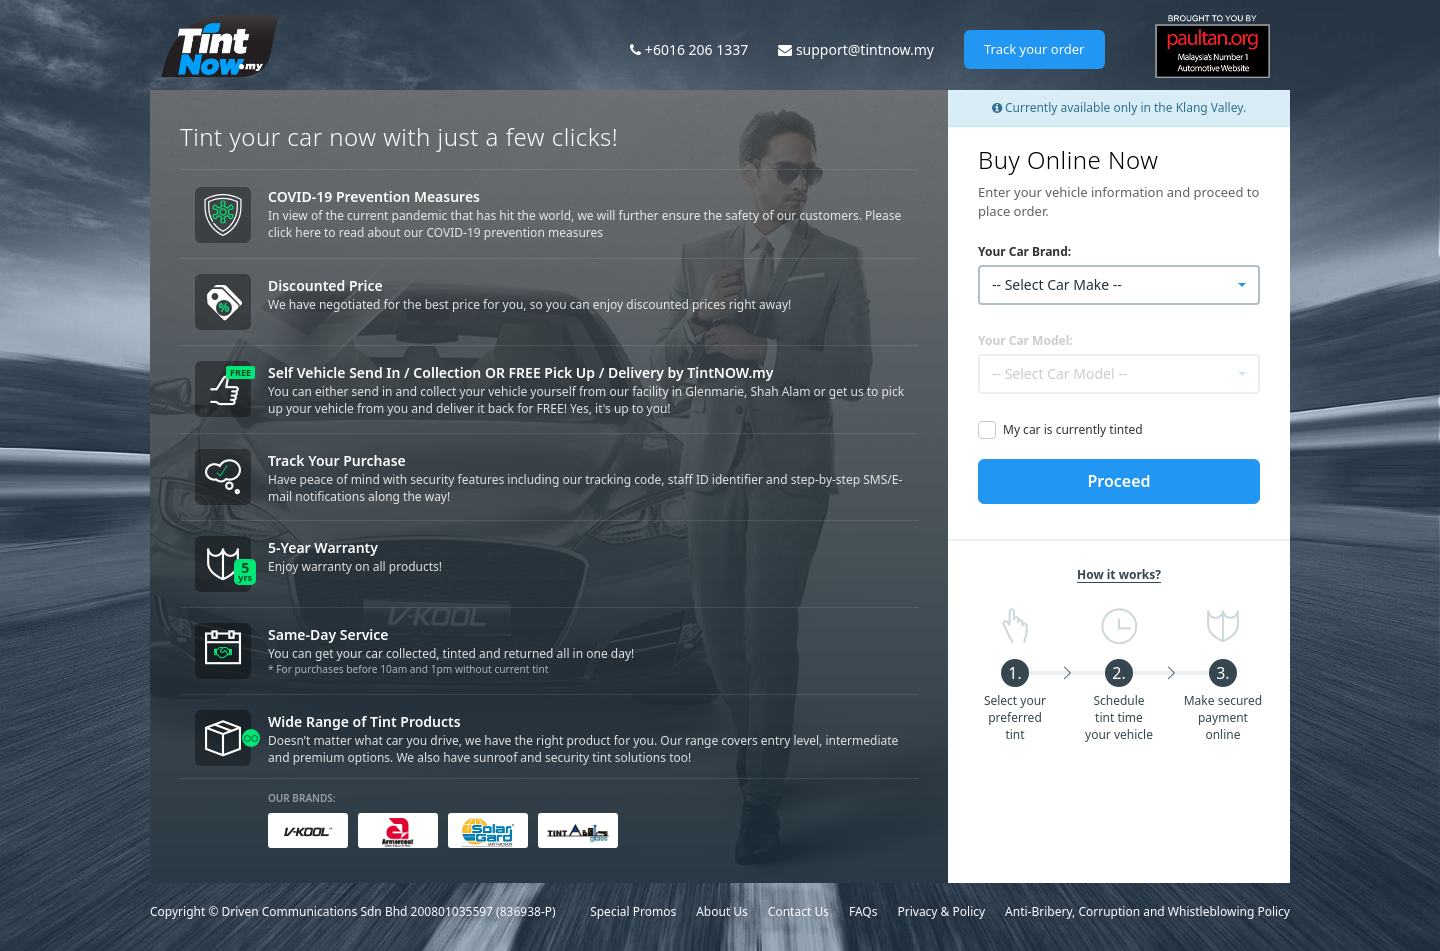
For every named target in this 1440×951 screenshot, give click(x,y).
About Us (722, 911)
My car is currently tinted (1073, 429)
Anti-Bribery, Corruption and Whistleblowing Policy (1147, 911)
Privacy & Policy (941, 911)
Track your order (1034, 49)
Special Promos (633, 911)
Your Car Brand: (1024, 251)
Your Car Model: (1025, 340)
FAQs (863, 911)
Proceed (1118, 481)
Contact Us (798, 911)
